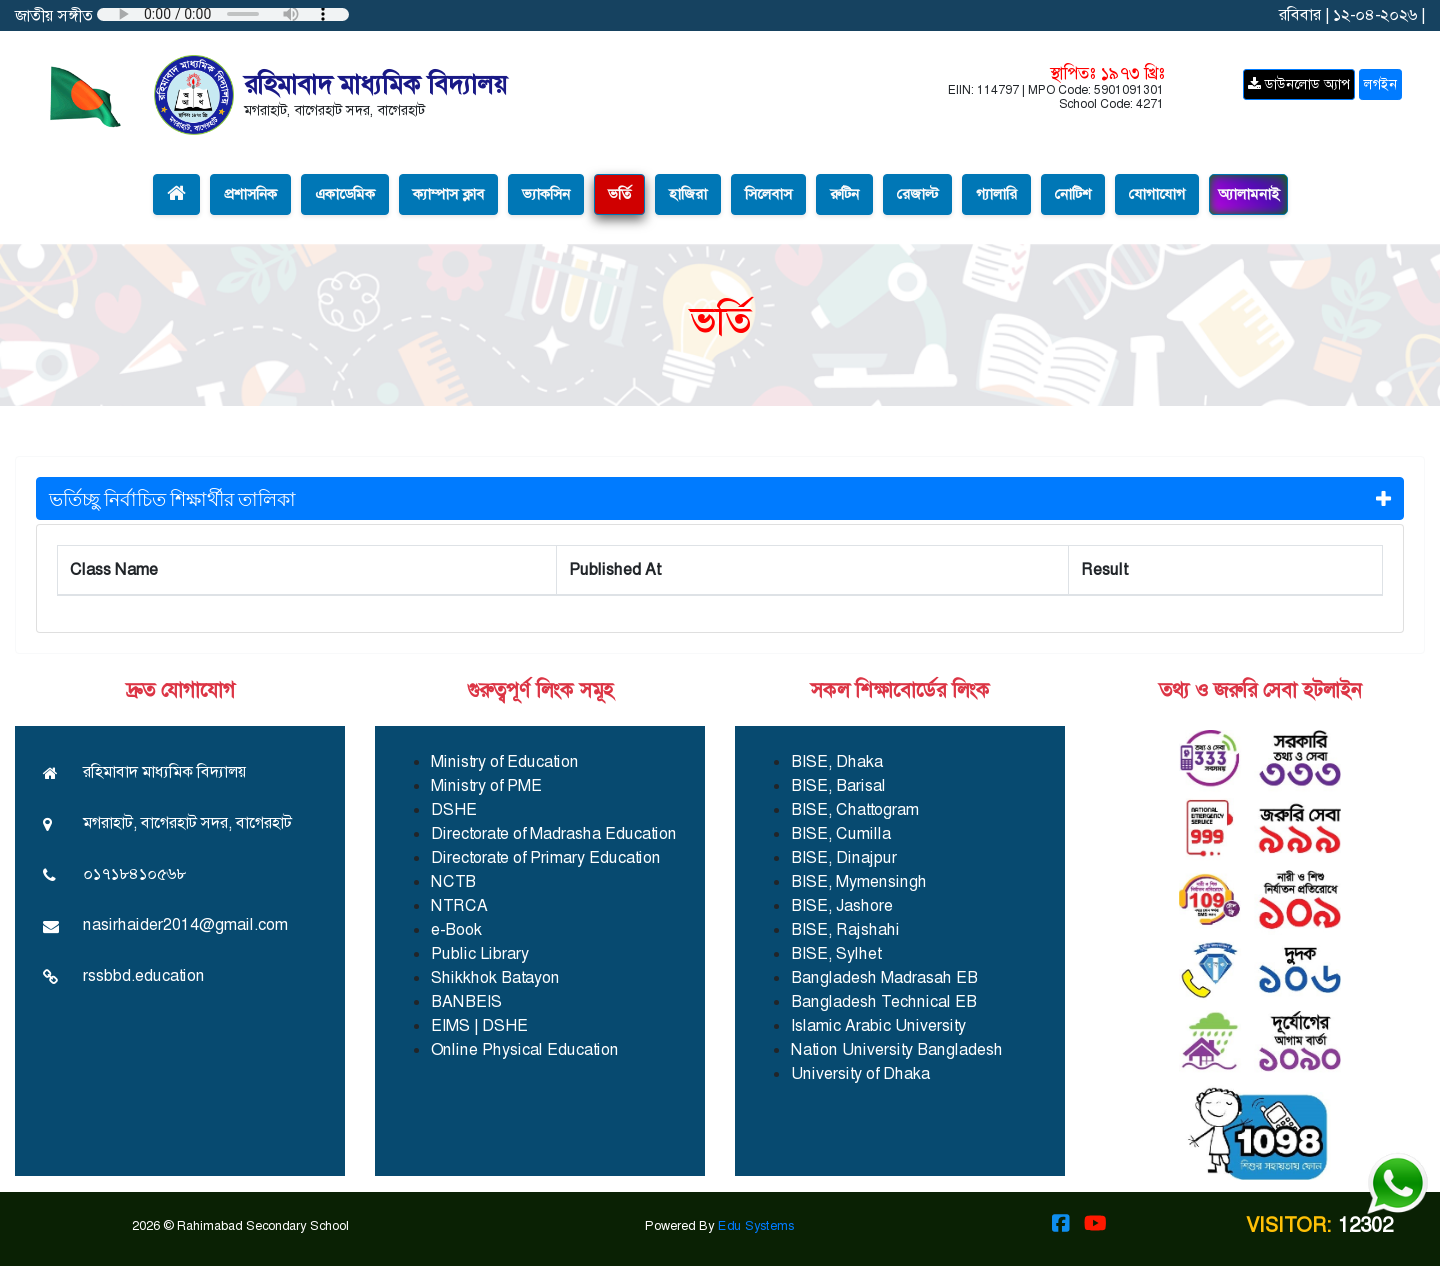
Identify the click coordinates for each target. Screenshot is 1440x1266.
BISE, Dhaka (837, 761)
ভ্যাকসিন (546, 194)
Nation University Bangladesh (897, 1049)
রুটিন (844, 194)
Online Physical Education (525, 1049)
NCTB (453, 881)
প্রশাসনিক (250, 194)
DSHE (454, 809)
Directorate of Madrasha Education (554, 833)
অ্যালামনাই (1248, 194)
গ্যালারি (996, 194)
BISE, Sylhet (836, 953)
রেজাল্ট (917, 194)
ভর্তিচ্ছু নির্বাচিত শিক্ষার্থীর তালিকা (720, 498)
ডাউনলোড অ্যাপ (1299, 84)
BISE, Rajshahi (845, 929)
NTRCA (459, 905)
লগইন (1380, 84)
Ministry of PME (486, 785)
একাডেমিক (345, 194)
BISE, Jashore (842, 905)
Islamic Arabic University (878, 1025)
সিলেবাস (768, 194)
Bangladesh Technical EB (884, 1001)
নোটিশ (1073, 194)
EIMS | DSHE (479, 1025)
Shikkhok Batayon (495, 977)
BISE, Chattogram (855, 809)
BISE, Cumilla (841, 833)
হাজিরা (688, 194)
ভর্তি (619, 194)
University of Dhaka (860, 1073)
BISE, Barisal (838, 785)
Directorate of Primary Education (546, 857)
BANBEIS (466, 1001)
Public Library (480, 953)
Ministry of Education (505, 761)
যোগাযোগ (1157, 194)
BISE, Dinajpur (844, 857)
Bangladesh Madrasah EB (884, 977)
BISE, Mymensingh (859, 881)
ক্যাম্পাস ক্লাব (448, 194)
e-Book (456, 929)
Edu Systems (756, 1225)
